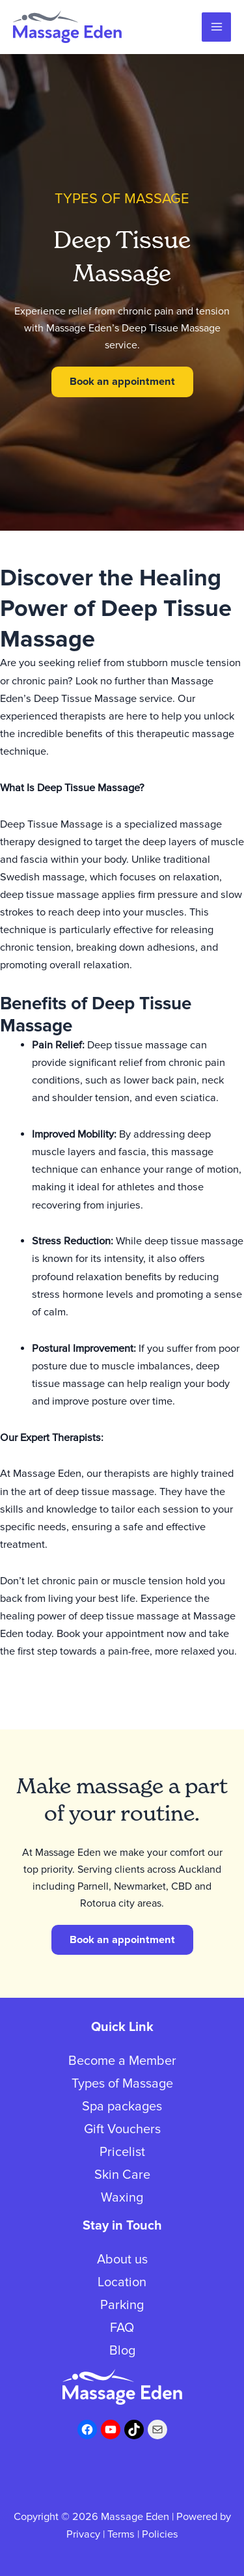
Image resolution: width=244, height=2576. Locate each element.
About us (122, 2259)
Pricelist (122, 2152)
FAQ (122, 2328)
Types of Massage (122, 2084)
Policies (160, 2534)
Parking (122, 2305)
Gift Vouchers (122, 2129)
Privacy (83, 2534)
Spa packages (122, 2106)
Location (122, 2282)
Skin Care (122, 2175)
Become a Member (122, 2061)
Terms (121, 2534)
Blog (122, 2351)
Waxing (122, 2197)
